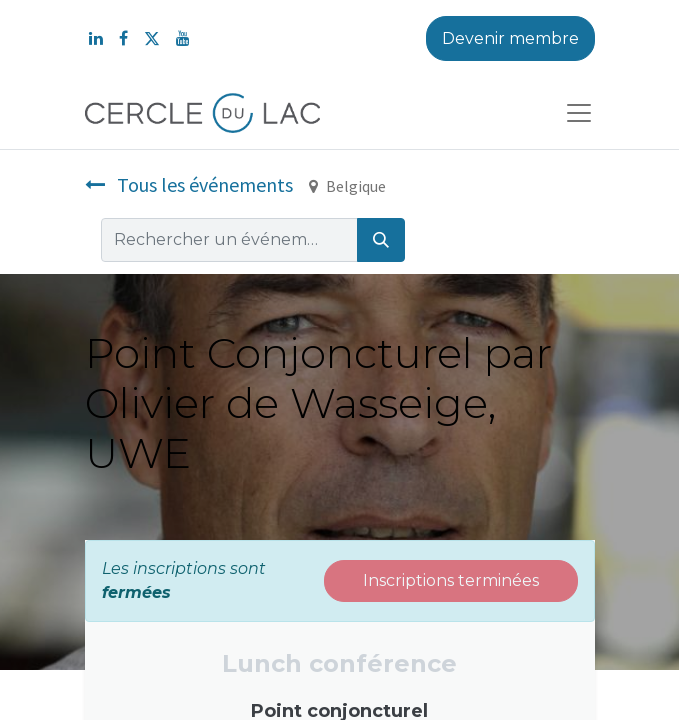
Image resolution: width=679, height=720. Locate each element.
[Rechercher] (381, 240)
